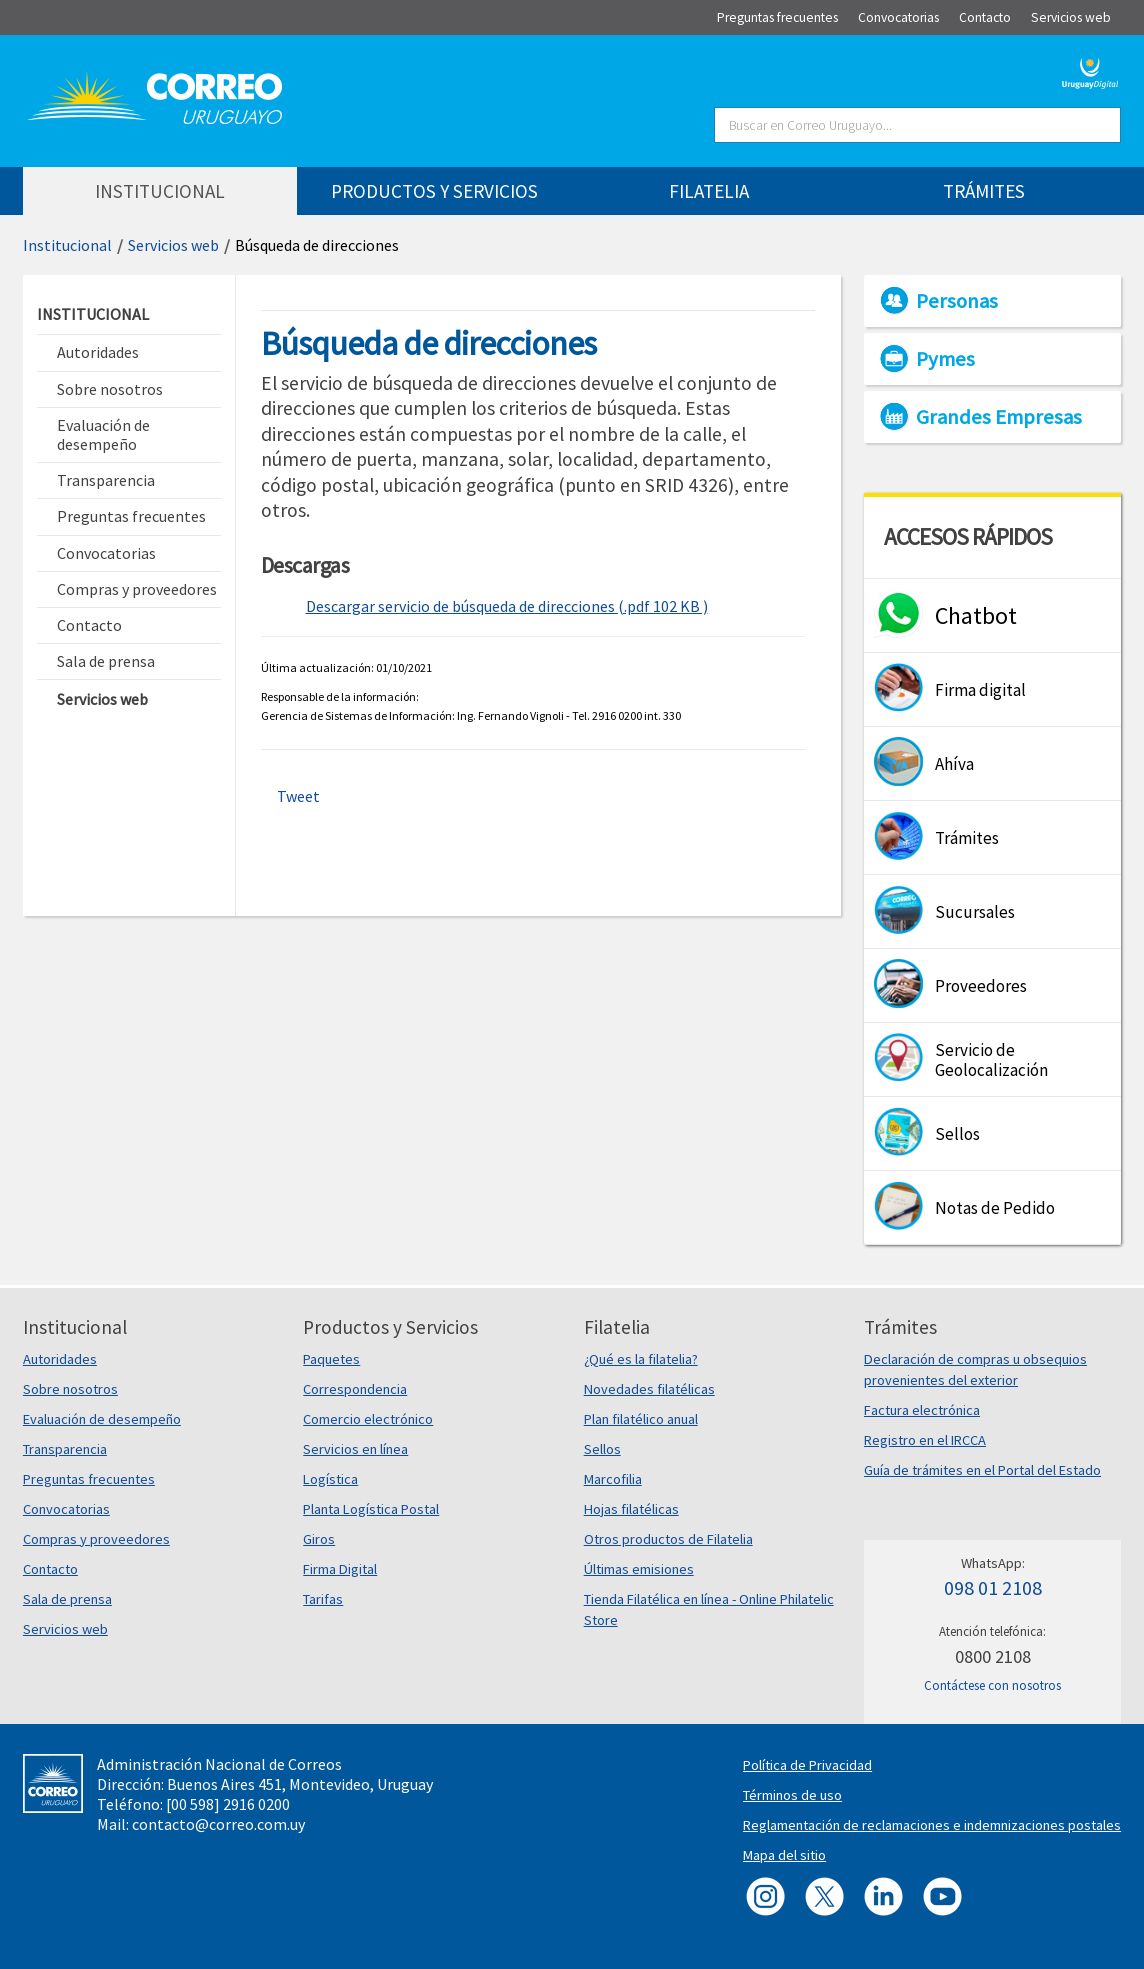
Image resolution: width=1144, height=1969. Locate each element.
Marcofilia (613, 1479)
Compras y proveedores (96, 1539)
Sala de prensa (67, 1599)
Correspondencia (355, 1389)
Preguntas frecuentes (89, 1479)
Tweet (298, 796)
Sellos (602, 1449)
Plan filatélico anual (641, 1419)
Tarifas (323, 1599)
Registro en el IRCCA (925, 1440)
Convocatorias (66, 1509)
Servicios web (173, 245)
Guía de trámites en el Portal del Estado (982, 1470)
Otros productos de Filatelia (668, 1539)
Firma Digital (340, 1569)
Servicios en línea (355, 1449)
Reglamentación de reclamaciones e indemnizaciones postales (932, 1825)
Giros (319, 1539)
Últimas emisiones (639, 1569)
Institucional (67, 245)
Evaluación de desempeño (102, 1419)
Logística (330, 1479)
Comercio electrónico (368, 1419)
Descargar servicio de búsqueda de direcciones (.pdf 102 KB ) (507, 606)
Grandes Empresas (999, 417)
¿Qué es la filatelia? (641, 1359)
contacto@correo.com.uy (218, 1824)
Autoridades (60, 1359)
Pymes (945, 359)
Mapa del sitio (784, 1855)
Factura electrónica (922, 1410)
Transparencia (65, 1449)
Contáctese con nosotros (992, 1685)
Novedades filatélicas (649, 1389)
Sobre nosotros (70, 1389)
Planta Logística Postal (371, 1509)
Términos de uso (792, 1795)
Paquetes (331, 1359)
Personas (957, 301)
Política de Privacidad (807, 1765)
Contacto (50, 1569)
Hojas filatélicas (631, 1509)
